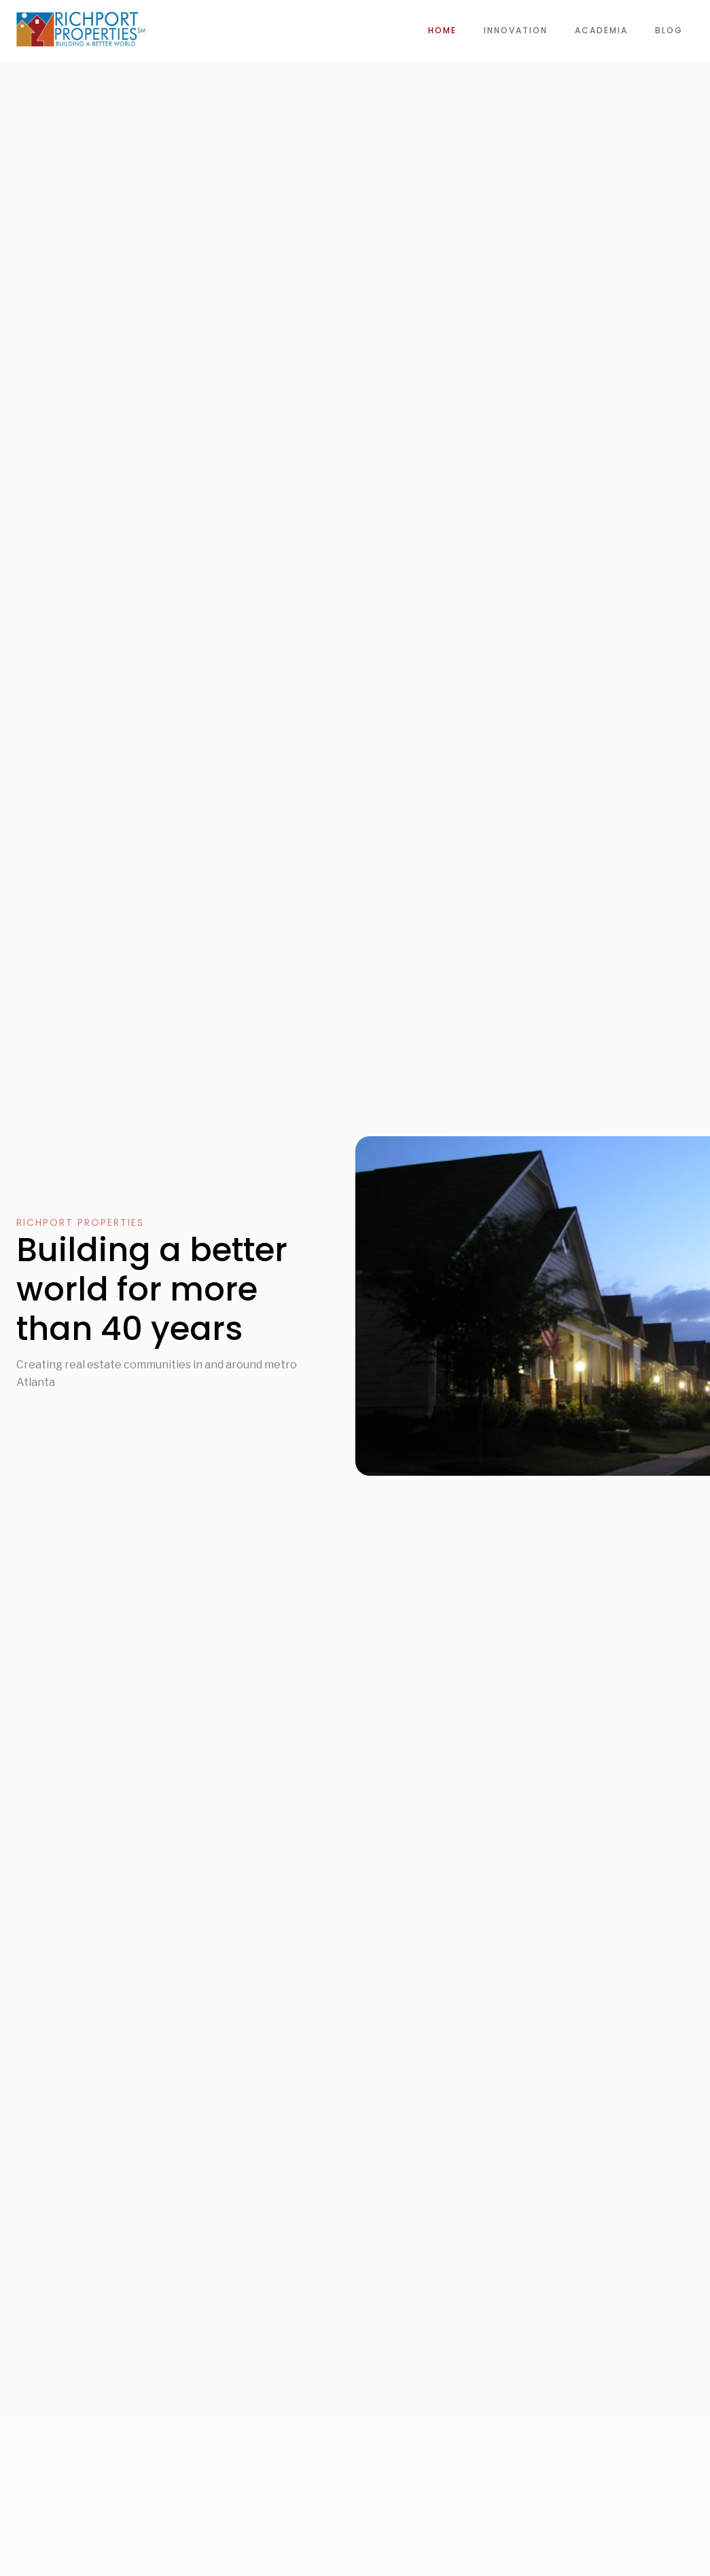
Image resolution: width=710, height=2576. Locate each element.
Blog (669, 30)
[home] (81, 29)
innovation (516, 30)
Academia (601, 30)
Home (442, 30)
